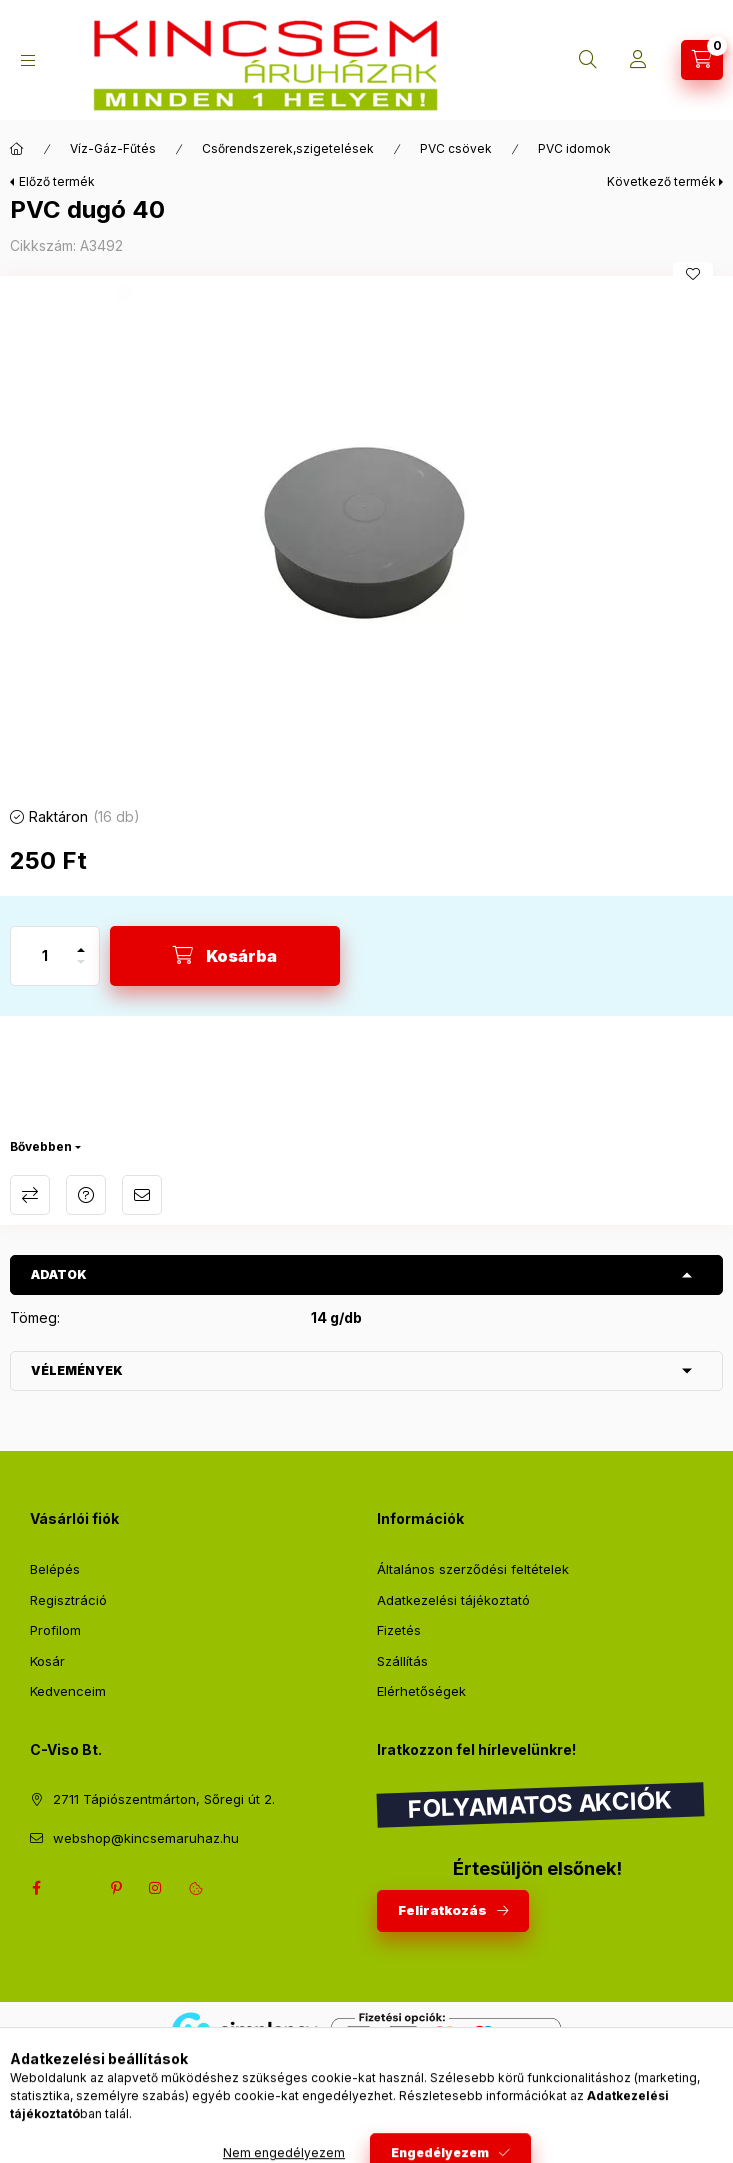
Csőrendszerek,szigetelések (288, 148)
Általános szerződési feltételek (473, 1569)
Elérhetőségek (421, 1691)
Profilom (55, 1630)
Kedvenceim (68, 1691)
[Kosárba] (225, 956)
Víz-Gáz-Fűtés (113, 148)
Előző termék (57, 181)
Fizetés (399, 1630)
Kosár (47, 1661)
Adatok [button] (59, 1274)
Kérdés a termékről (86, 1195)
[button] (367, 536)
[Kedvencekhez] (693, 274)
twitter (76, 1888)
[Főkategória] (17, 149)
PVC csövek (456, 148)
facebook (36, 1888)
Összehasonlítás (30, 1195)
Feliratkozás (442, 1910)
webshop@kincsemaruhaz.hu (146, 1838)
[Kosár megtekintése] (702, 60)
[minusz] (81, 970)
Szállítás (402, 1661)
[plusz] (81, 941)
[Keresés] (588, 60)
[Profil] (638, 60)
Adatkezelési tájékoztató (453, 1600)
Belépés (55, 1569)
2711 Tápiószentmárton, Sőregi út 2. (164, 1799)
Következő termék (661, 181)
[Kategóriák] (28, 60)
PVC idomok (574, 148)
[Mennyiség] (45, 956)
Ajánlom (142, 1195)
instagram (156, 1888)
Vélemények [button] (77, 1370)
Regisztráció (68, 1600)
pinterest (116, 1888)
